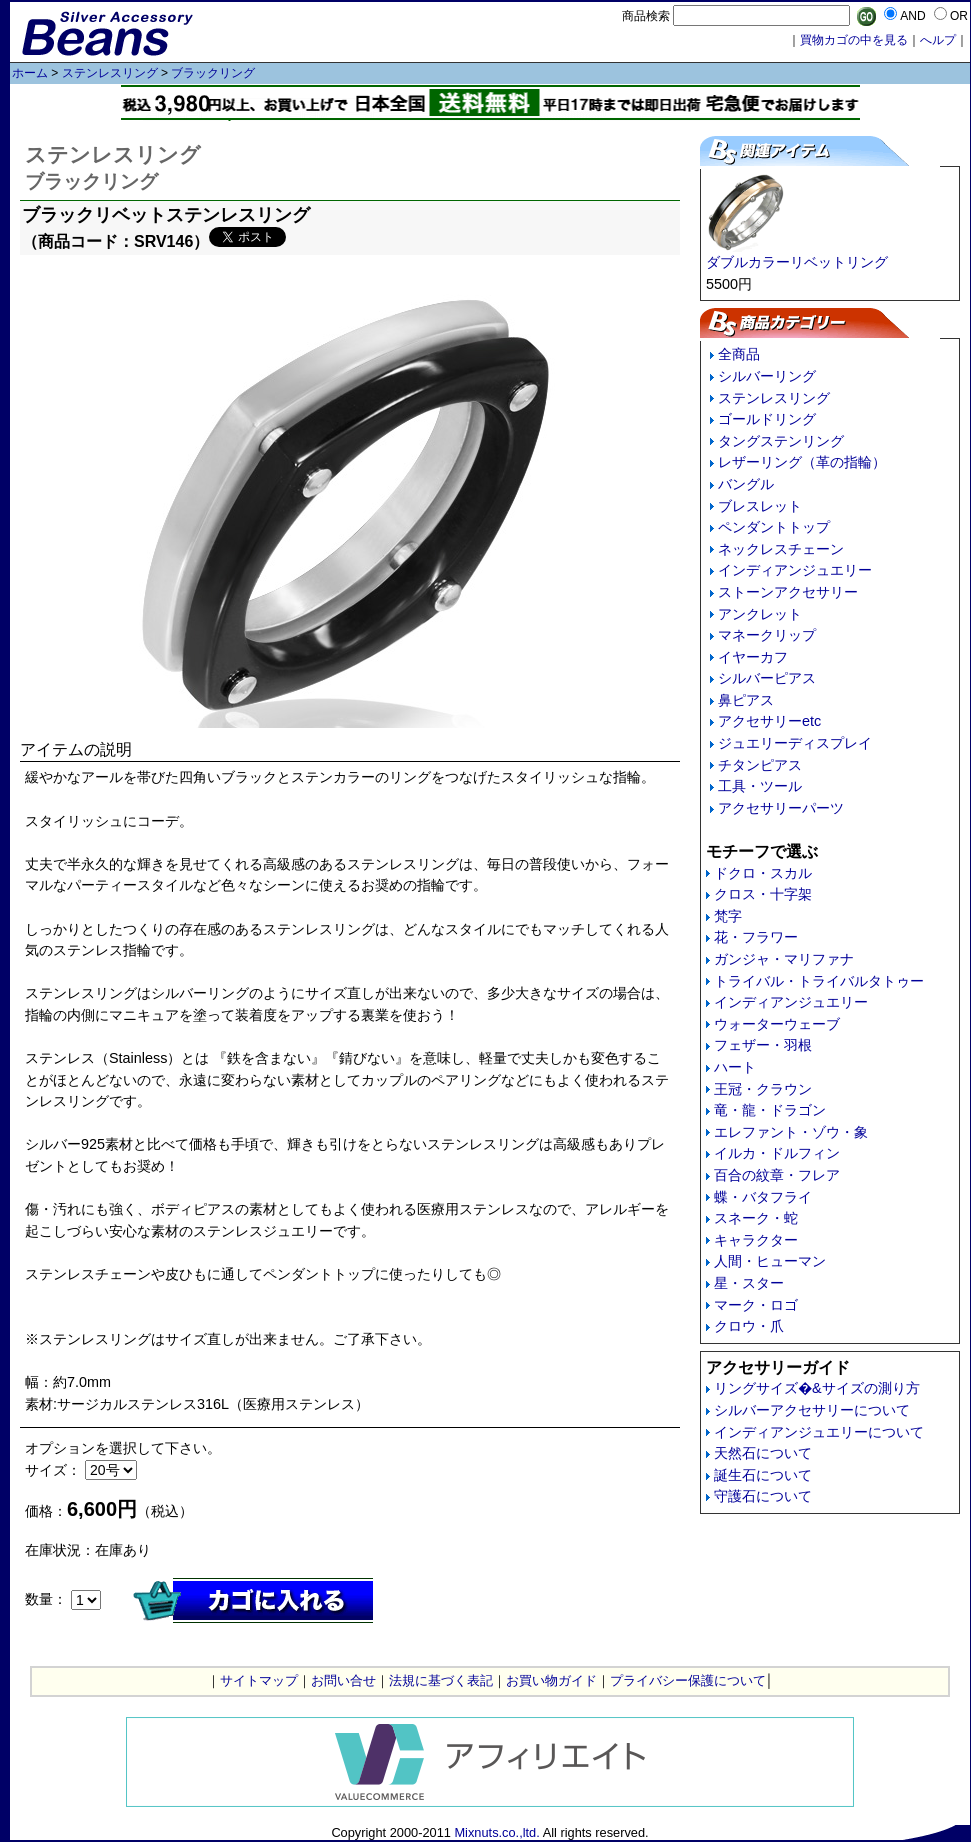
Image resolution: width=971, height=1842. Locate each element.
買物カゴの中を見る (854, 40)
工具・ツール (760, 786)
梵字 (728, 916)
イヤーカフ (753, 657)
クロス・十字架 (763, 894)
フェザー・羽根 (763, 1045)
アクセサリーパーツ (781, 808)
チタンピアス (760, 765)
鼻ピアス (746, 700)
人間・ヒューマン (770, 1261)
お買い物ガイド (551, 1680)
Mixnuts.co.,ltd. (496, 1832)
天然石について (763, 1453)
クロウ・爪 (749, 1326)
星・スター (749, 1283)
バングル (746, 484)
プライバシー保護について (688, 1680)
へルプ (938, 40)
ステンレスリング (110, 73)
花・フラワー (756, 937)
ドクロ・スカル (763, 873)
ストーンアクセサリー (788, 592)
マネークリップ (767, 635)
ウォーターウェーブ (777, 1024)
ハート (735, 1067)
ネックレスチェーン (781, 549)
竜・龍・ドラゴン (770, 1110)
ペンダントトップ (774, 527)
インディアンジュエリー (795, 570)
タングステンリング (781, 441)
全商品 (739, 354)
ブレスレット (760, 506)
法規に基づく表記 (441, 1680)
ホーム (30, 73)
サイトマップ (259, 1680)
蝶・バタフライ (763, 1197)
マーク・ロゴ (756, 1305)
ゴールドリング (767, 419)
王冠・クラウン (763, 1089)
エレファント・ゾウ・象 (791, 1132)
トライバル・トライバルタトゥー (819, 981)
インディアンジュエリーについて (819, 1432)
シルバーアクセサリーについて (812, 1410)
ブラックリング (213, 73)
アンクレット (760, 614)
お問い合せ (343, 1680)
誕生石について (763, 1475)
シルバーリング (767, 376)
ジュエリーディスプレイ (795, 743)
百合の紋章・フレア (777, 1175)
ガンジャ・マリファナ (784, 959)
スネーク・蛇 (756, 1218)
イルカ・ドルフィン (777, 1153)
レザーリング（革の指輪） (802, 462)
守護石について (763, 1496)
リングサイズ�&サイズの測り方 (817, 1388)
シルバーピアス (767, 678)
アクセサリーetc (769, 721)
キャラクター (756, 1240)
